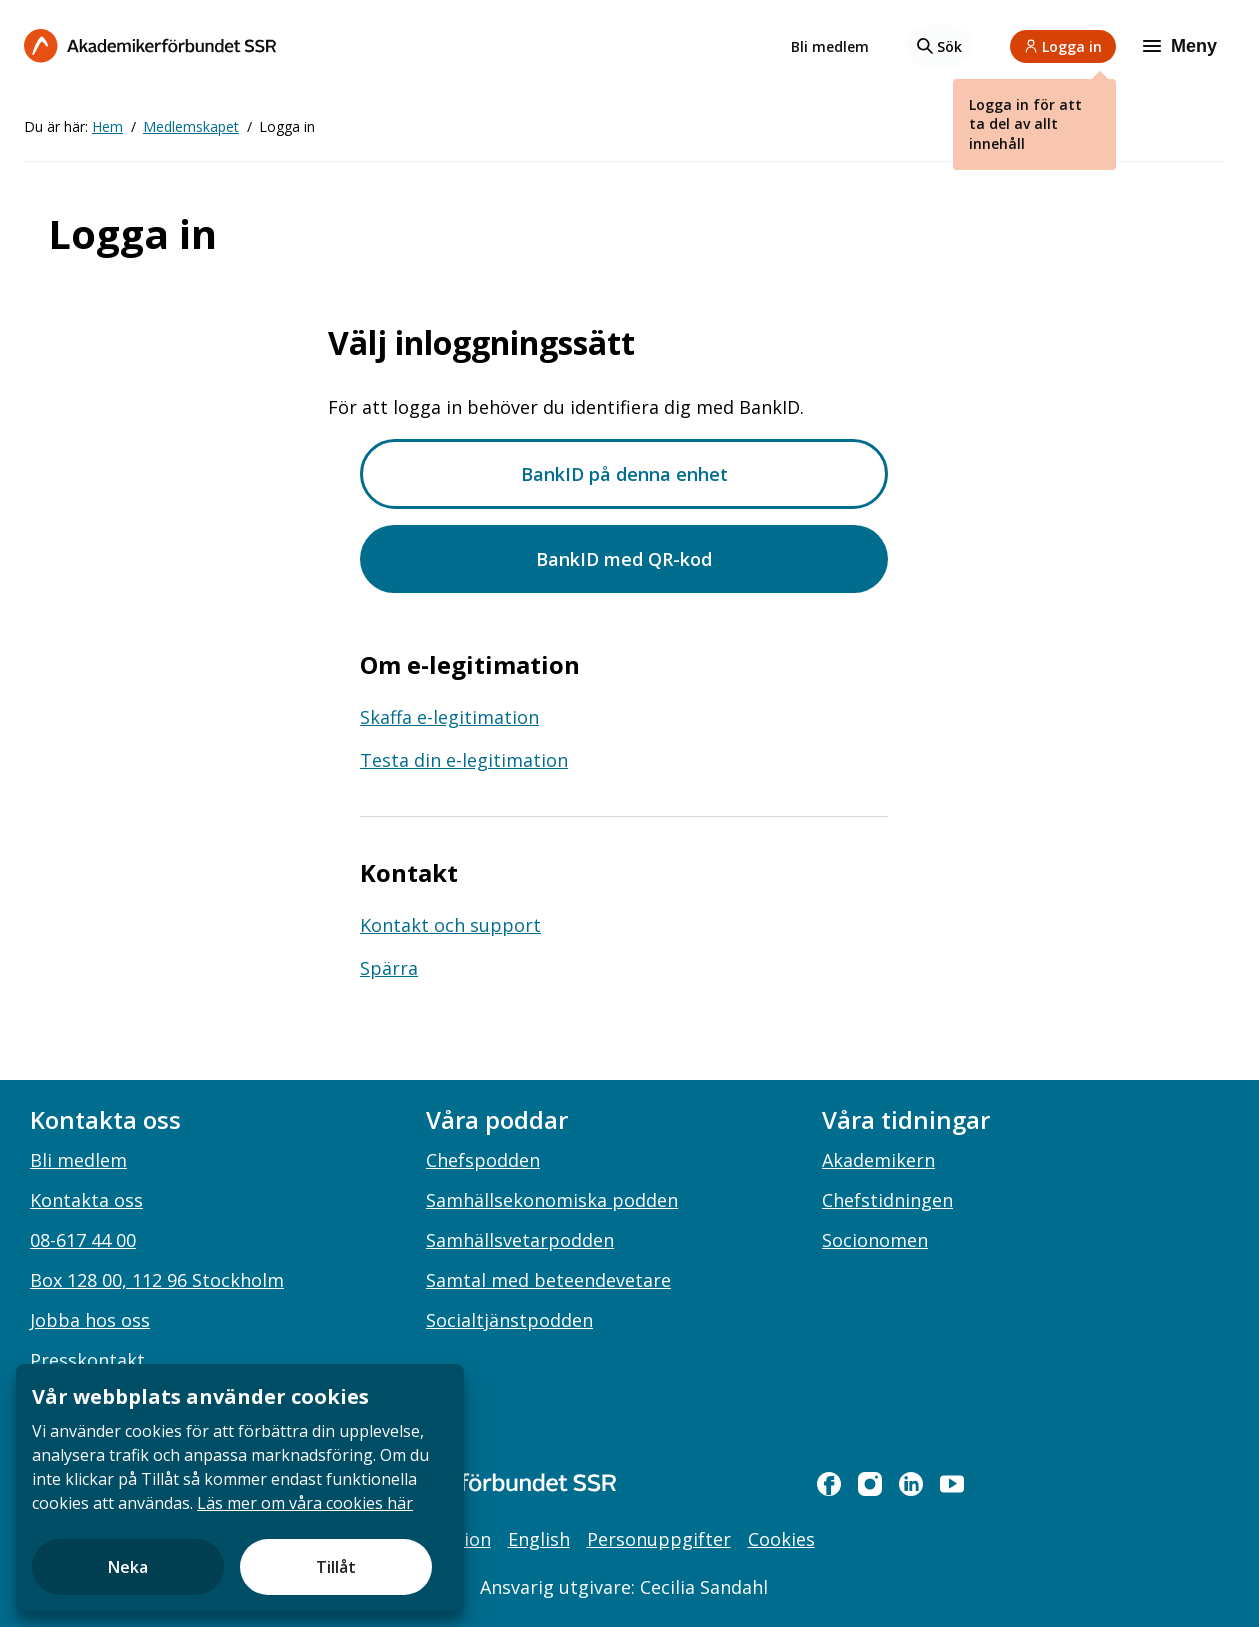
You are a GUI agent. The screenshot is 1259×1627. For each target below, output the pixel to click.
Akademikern (878, 1160)
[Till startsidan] (150, 45)
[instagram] (870, 1484)
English (539, 1539)
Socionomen (875, 1240)
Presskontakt (87, 1360)
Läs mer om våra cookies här (305, 1503)
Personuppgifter (659, 1539)
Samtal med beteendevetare (548, 1280)
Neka (128, 1567)
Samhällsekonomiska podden (552, 1200)
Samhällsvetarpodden (520, 1240)
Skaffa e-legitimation (449, 717)
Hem (107, 126)
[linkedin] (911, 1484)
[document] (240, 1487)
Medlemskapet (191, 126)
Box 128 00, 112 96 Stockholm (157, 1280)
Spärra (389, 968)
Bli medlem (830, 46)
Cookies (781, 1539)
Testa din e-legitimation (464, 760)
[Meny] (1182, 46)
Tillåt (336, 1567)
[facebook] (829, 1484)
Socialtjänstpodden (509, 1320)
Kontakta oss (86, 1200)
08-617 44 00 (83, 1240)
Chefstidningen (887, 1200)
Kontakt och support (450, 925)
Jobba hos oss (90, 1320)
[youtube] (952, 1484)
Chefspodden (483, 1160)
